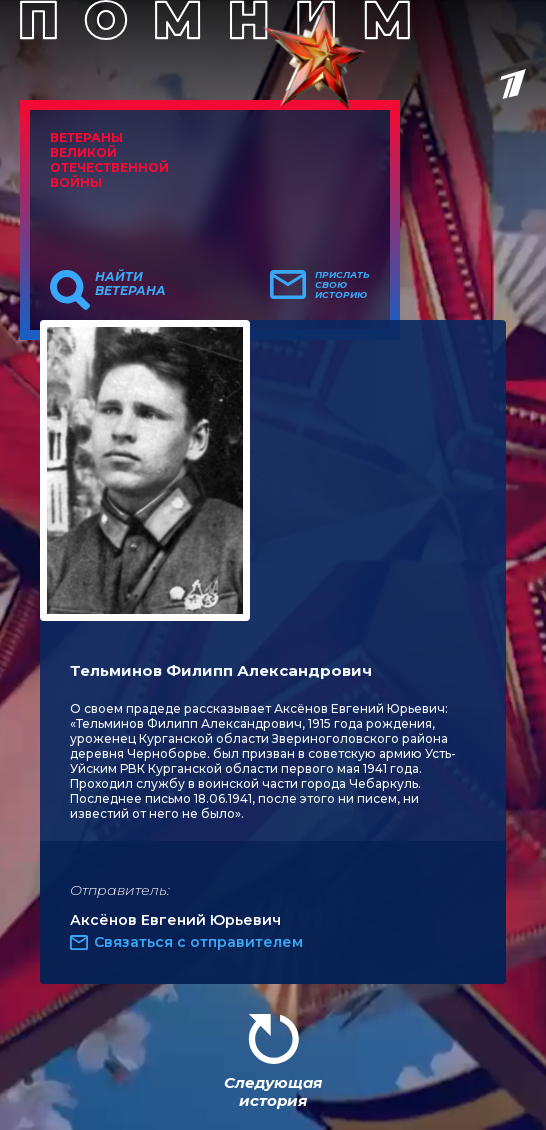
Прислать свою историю (342, 285)
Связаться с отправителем (198, 942)
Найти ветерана (130, 284)
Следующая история (273, 1091)
